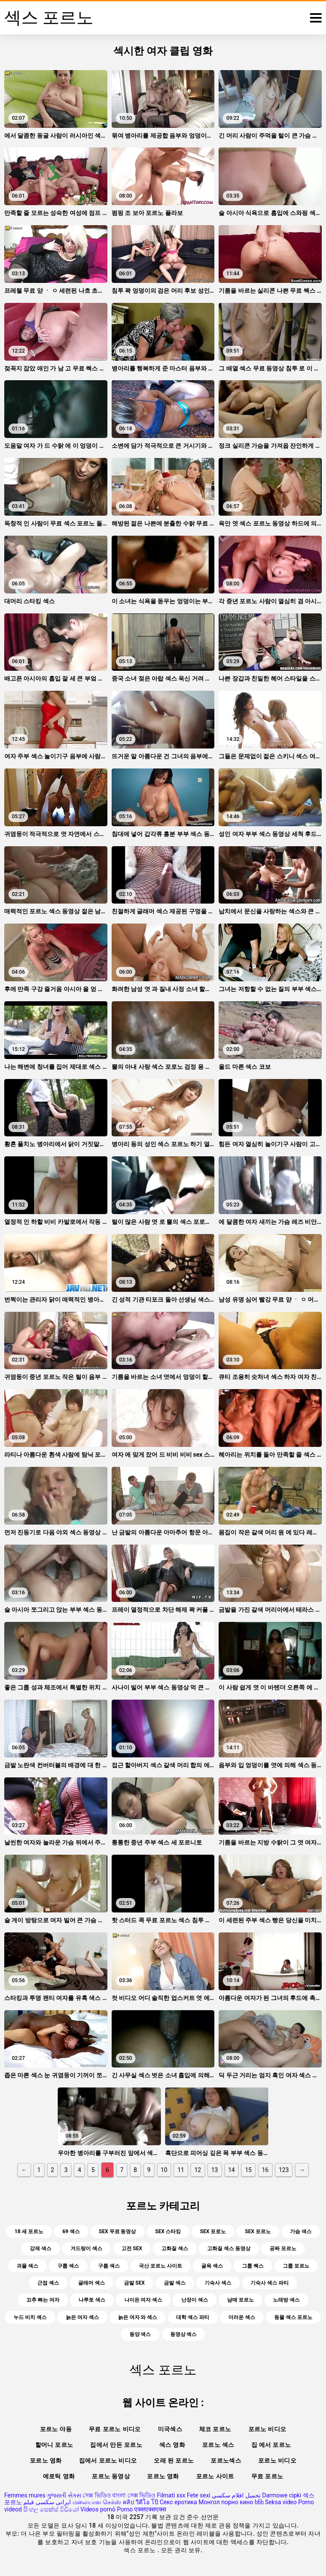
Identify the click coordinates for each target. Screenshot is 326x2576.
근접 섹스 (48, 2283)
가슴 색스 (301, 2231)
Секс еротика (178, 2502)
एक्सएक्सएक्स (150, 2509)
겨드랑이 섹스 (86, 2248)
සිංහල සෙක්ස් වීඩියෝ (51, 2509)
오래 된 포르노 (174, 2460)
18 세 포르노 (28, 2231)
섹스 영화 (172, 2444)
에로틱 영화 (59, 2476)
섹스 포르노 (140, 2550)
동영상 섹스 (183, 2334)
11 (180, 2169)
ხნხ (259, 2502)
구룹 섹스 (68, 2266)
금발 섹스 (174, 2283)
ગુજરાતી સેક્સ (64, 2495)
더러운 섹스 (241, 2317)
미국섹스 (170, 2429)
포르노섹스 (226, 2460)
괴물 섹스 (27, 2266)
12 (197, 2169)
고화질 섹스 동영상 (228, 2248)
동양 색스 (140, 2334)
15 (248, 2169)
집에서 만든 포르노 (116, 2444)
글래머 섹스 (91, 2283)
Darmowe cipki (281, 2495)
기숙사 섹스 (218, 2283)
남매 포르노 (240, 2300)
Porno (124, 2509)
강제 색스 (40, 2248)
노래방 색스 (286, 2300)
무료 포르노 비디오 (115, 2429)
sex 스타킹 (168, 2231)
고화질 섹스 (174, 2248)
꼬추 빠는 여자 (42, 2300)
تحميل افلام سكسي (236, 2495)
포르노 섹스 (218, 2444)
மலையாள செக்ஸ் (97, 2502)
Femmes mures (24, 2495)
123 (284, 2169)
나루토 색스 (92, 2300)
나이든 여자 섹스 (143, 2300)
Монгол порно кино (226, 2502)
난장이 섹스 (194, 2300)
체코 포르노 (215, 2429)
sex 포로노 (213, 2231)
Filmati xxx (171, 2495)
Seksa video (281, 2502)
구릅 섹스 (109, 2266)
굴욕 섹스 (212, 2266)
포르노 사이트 (215, 2476)
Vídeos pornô (97, 2509)
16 (265, 2169)
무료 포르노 (267, 2476)
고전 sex (131, 2248)
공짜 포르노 (283, 2248)
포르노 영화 (46, 2460)
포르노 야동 (56, 2429)
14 (231, 2169)
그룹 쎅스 (253, 2266)
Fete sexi (199, 2495)
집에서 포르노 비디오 (108, 2460)
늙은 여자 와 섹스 (137, 2317)
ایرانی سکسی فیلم (47, 2502)
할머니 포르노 (54, 2444)
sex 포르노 (258, 2231)
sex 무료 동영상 (117, 2231)
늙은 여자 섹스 (82, 2317)
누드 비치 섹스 (30, 2317)
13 (214, 2169)
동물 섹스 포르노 (293, 2317)
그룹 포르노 (296, 2266)
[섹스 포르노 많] (316, 18)
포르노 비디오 (267, 2429)
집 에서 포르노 (271, 2444)
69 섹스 (71, 2231)
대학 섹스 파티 (192, 2317)
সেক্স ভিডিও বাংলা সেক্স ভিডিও (118, 2495)
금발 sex (134, 2283)
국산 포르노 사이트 (160, 2266)
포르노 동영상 (111, 2476)
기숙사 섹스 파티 (269, 2283)
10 (164, 2169)
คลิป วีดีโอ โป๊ (140, 2502)
